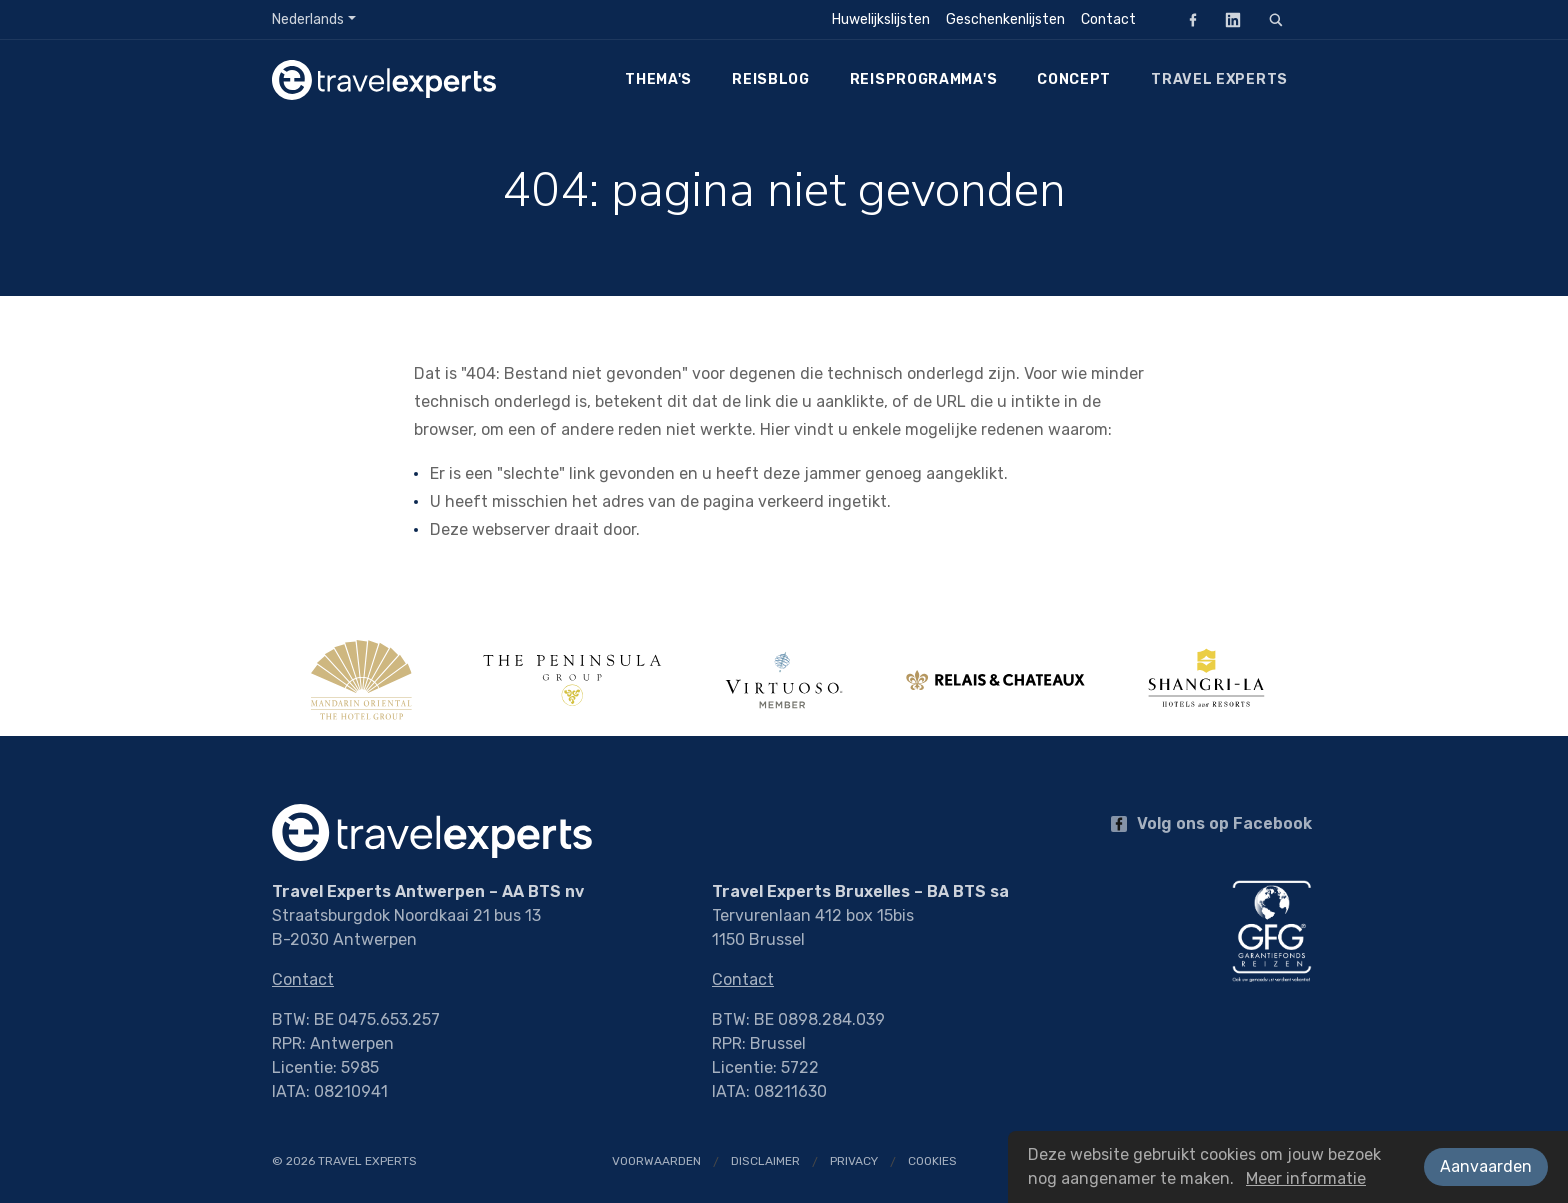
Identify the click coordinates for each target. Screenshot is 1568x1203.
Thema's (658, 79)
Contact (1108, 19)
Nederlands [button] (308, 19)
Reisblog (771, 79)
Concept (1074, 79)
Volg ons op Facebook (1211, 823)
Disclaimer (765, 1161)
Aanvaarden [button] (1486, 1166)
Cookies (932, 1161)
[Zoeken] (1276, 20)
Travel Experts (1219, 79)
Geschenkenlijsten (1005, 19)
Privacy (854, 1161)
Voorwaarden (656, 1161)
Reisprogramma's (924, 79)
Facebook (1187, 19)
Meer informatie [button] (1306, 1178)
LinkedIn (1227, 19)
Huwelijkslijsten (881, 19)
